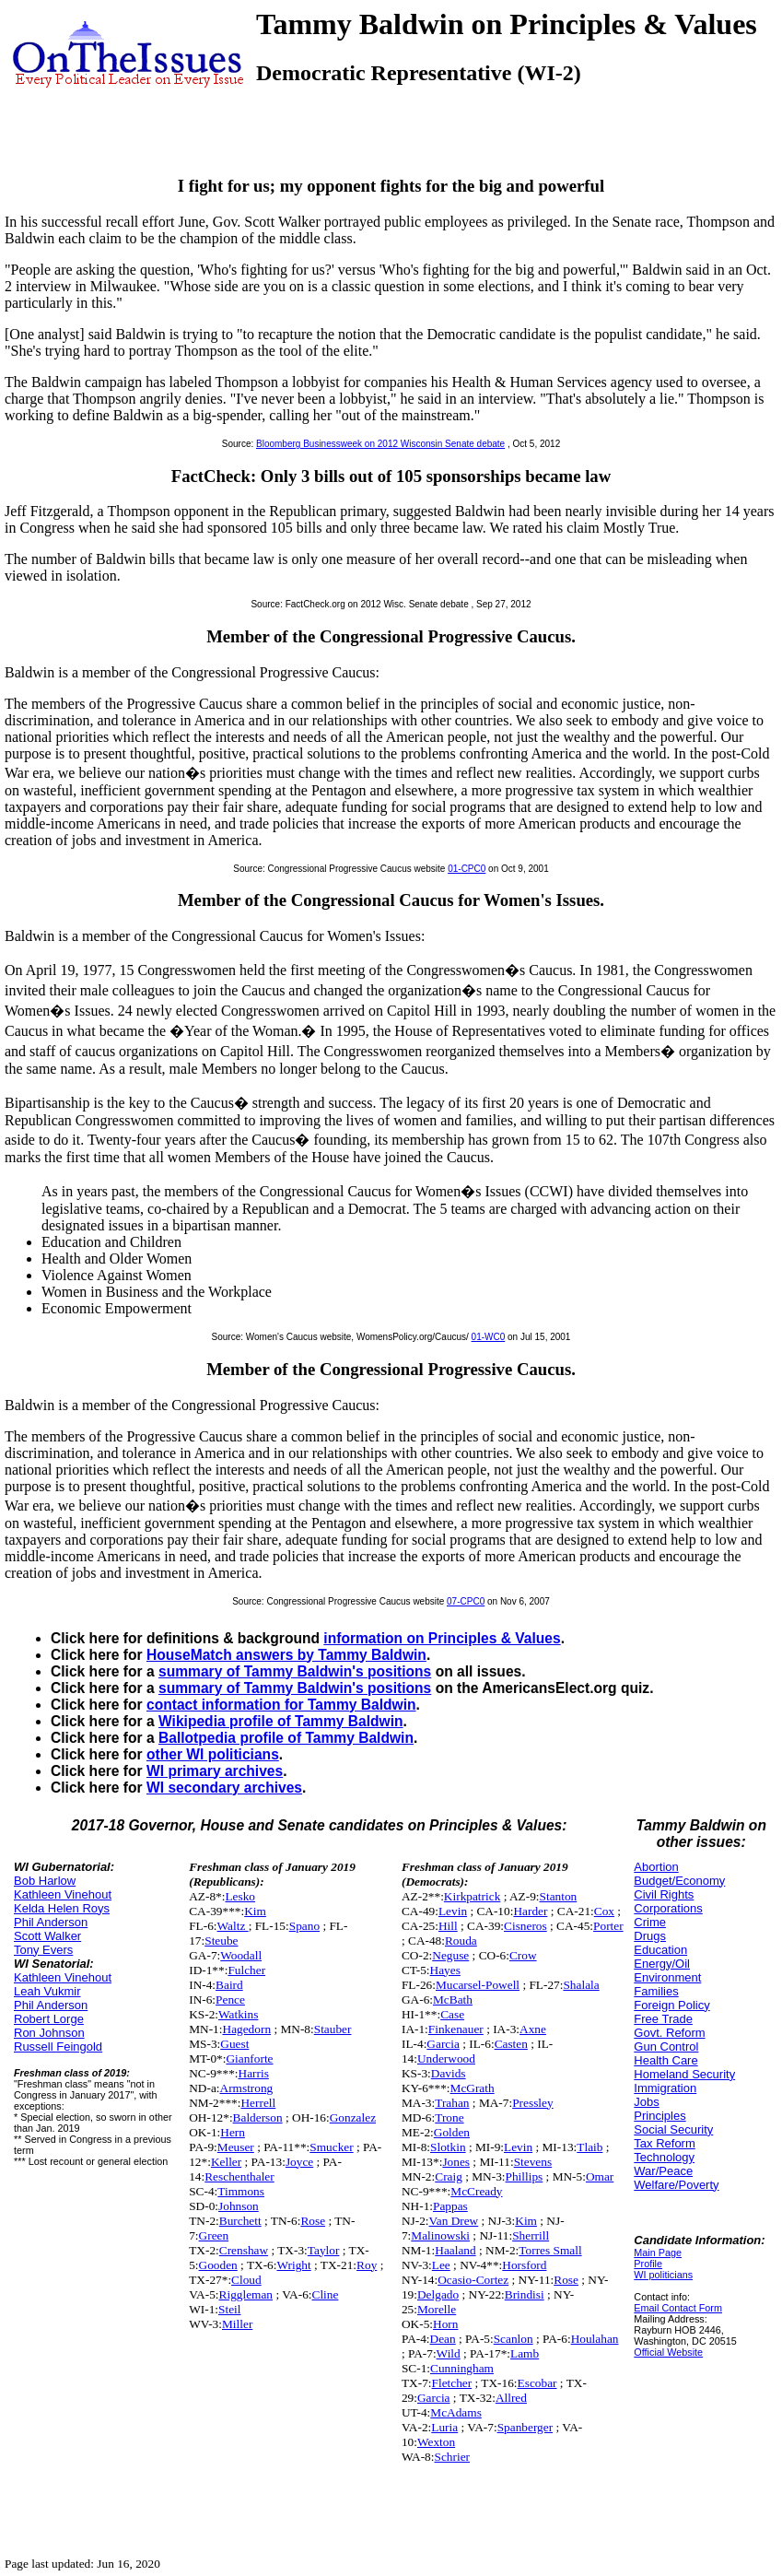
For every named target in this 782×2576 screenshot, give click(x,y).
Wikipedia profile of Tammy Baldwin (280, 1721)
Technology (664, 2157)
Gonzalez (353, 2117)
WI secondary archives (224, 1787)
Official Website (668, 2352)
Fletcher (452, 2383)
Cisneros (525, 1926)
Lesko (240, 1896)
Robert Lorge (49, 2019)
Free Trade (663, 2019)
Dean (443, 2339)
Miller (237, 2324)
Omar (599, 2176)
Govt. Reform (669, 2033)
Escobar (537, 2383)
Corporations (668, 1908)
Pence (230, 1999)
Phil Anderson (51, 1922)
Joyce (299, 2162)
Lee (441, 2265)
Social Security (673, 2129)
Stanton (559, 1896)
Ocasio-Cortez (473, 2280)
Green (214, 2235)
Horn (445, 2324)
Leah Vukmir (47, 1991)
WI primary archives (214, 1771)
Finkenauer (456, 2029)
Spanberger (525, 2427)
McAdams (456, 2412)
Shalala (581, 1985)
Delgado (438, 2294)
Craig (448, 2176)
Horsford (524, 2265)
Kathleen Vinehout (62, 1894)
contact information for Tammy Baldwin (281, 1704)
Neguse (450, 1955)
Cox (604, 1911)
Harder (530, 1911)
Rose (312, 2221)
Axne (532, 2029)
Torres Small (550, 2250)
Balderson (258, 2117)
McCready (476, 2191)
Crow (523, 1955)
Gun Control (666, 2046)
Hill (448, 1926)
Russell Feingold (58, 2046)
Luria (444, 2427)
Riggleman (246, 2294)
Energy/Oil (662, 1963)
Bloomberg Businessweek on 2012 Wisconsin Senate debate (380, 444)
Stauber (333, 2029)
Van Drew (454, 2221)
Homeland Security (684, 2074)
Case (452, 2014)
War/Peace (663, 2171)
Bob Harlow (45, 1881)
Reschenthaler (239, 2176)
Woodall (241, 1955)
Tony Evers (43, 1950)
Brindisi (524, 2294)
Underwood (446, 2058)
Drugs (650, 1936)
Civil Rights (664, 1894)
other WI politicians (212, 1754)
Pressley (532, 2103)
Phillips (524, 2176)
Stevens (533, 2162)
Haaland (455, 2250)
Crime (650, 1922)
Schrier (453, 2457)
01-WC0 (489, 1337)
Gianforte (249, 2058)
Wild (449, 2353)
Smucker (331, 2147)
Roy (366, 2265)
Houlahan (595, 2339)
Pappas (450, 2206)
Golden (452, 2132)
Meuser (235, 2147)
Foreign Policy (671, 2005)
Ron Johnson (49, 2033)
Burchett (240, 2221)
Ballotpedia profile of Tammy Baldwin (286, 1738)
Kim (255, 1911)
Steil (229, 2309)
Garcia (443, 2044)
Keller (226, 2162)
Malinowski (440, 2235)
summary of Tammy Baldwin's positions (294, 1671)
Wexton (436, 2442)
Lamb (524, 2353)
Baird (229, 1985)
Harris (254, 2073)
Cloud (246, 2280)
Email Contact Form (678, 2307)
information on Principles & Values (441, 1638)
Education (660, 1950)
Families (656, 1991)
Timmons (240, 2191)
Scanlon (513, 2339)
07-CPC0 (465, 1601)
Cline (325, 2294)
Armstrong (247, 2088)
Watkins (238, 2014)
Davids (448, 2073)
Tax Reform (664, 2143)
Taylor (324, 2250)
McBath (453, 1999)
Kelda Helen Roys (62, 1908)
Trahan (452, 2103)
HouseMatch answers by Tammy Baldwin (286, 1655)
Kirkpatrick (472, 1896)
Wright (293, 2265)
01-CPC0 (466, 869)
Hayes (445, 1970)
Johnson (238, 2206)
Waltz (233, 1926)
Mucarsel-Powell (477, 1985)
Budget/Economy (679, 1881)
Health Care (665, 2060)
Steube (221, 1940)
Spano (304, 1926)
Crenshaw (243, 2250)
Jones (456, 2162)
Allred (511, 2398)
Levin (452, 1911)
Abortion (656, 1867)
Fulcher (246, 1970)
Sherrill (530, 2235)
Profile (648, 2263)
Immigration (665, 2088)
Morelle (436, 2309)
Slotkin (448, 2147)
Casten (511, 2044)
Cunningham (462, 2368)
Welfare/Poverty (676, 2185)
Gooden (218, 2265)
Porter (608, 1926)
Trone (449, 2117)
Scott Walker (47, 1936)
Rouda (461, 1940)
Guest (234, 2044)
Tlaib (589, 2147)
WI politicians (663, 2274)
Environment (667, 1977)
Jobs (646, 2102)
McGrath (472, 2088)
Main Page (658, 2252)
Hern (232, 2132)
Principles (659, 2116)
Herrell (257, 2103)
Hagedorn (247, 2029)
